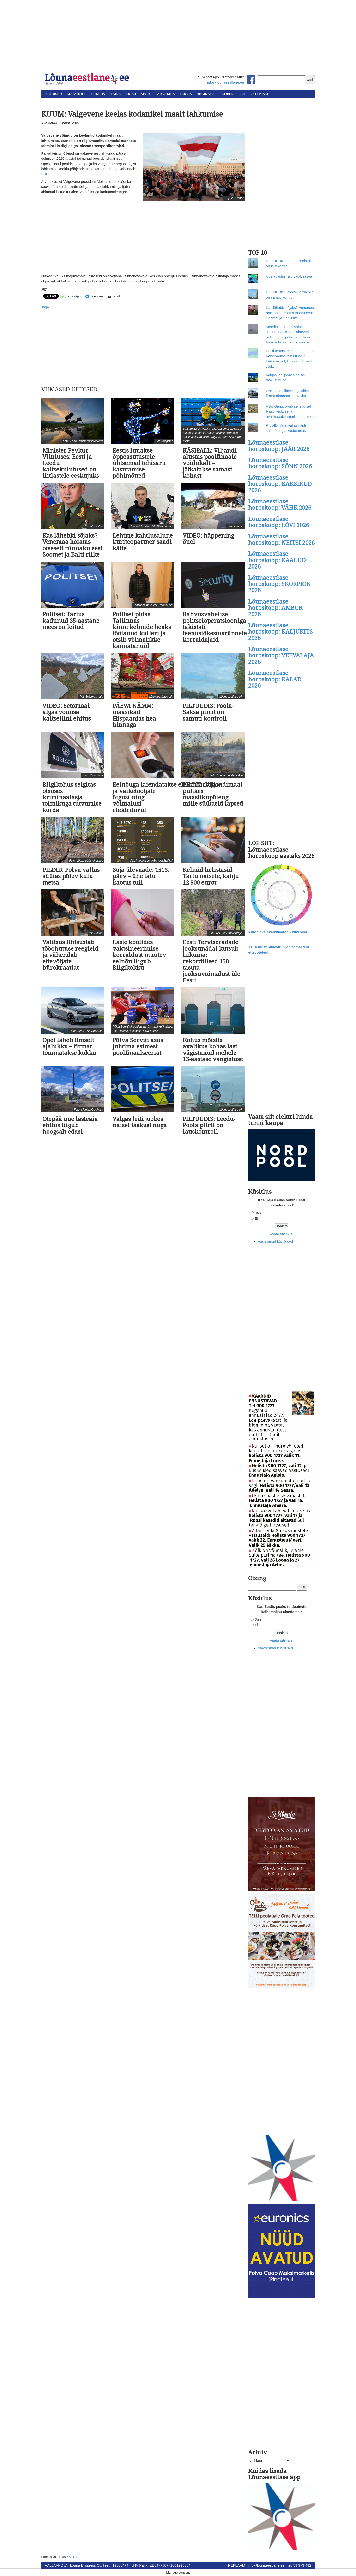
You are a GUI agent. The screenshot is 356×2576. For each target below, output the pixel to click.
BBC (45, 174)
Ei (256, 1218)
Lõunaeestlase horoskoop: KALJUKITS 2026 (280, 632)
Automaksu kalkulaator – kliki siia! (277, 932)
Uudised (54, 94)
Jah (258, 1213)
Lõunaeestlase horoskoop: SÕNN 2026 (280, 463)
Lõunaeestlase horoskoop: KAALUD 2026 (277, 560)
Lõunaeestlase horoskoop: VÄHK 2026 (279, 504)
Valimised (260, 94)
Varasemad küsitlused (275, 1241)
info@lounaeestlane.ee (225, 82)
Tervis (186, 94)
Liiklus (98, 94)
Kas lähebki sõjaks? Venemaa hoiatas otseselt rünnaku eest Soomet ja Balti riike (290, 313)
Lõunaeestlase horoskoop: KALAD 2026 (274, 679)
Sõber (228, 94)
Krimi (131, 94)
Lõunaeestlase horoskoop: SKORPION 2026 (279, 584)
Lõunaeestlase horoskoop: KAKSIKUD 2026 (280, 484)
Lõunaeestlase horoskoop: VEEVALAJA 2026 (281, 655)
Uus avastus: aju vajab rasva (289, 276)
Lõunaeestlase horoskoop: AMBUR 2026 (275, 608)
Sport (146, 94)
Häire (115, 94)
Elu (241, 94)
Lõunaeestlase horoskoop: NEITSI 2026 (281, 539)
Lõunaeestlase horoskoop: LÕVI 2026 (278, 522)
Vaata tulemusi (281, 1234)
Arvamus (166, 94)
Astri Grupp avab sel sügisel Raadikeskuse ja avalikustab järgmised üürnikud (290, 411)
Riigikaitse (207, 94)
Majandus (76, 94)
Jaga (45, 307)
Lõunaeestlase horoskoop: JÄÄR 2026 (278, 445)
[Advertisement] (178, 33)
